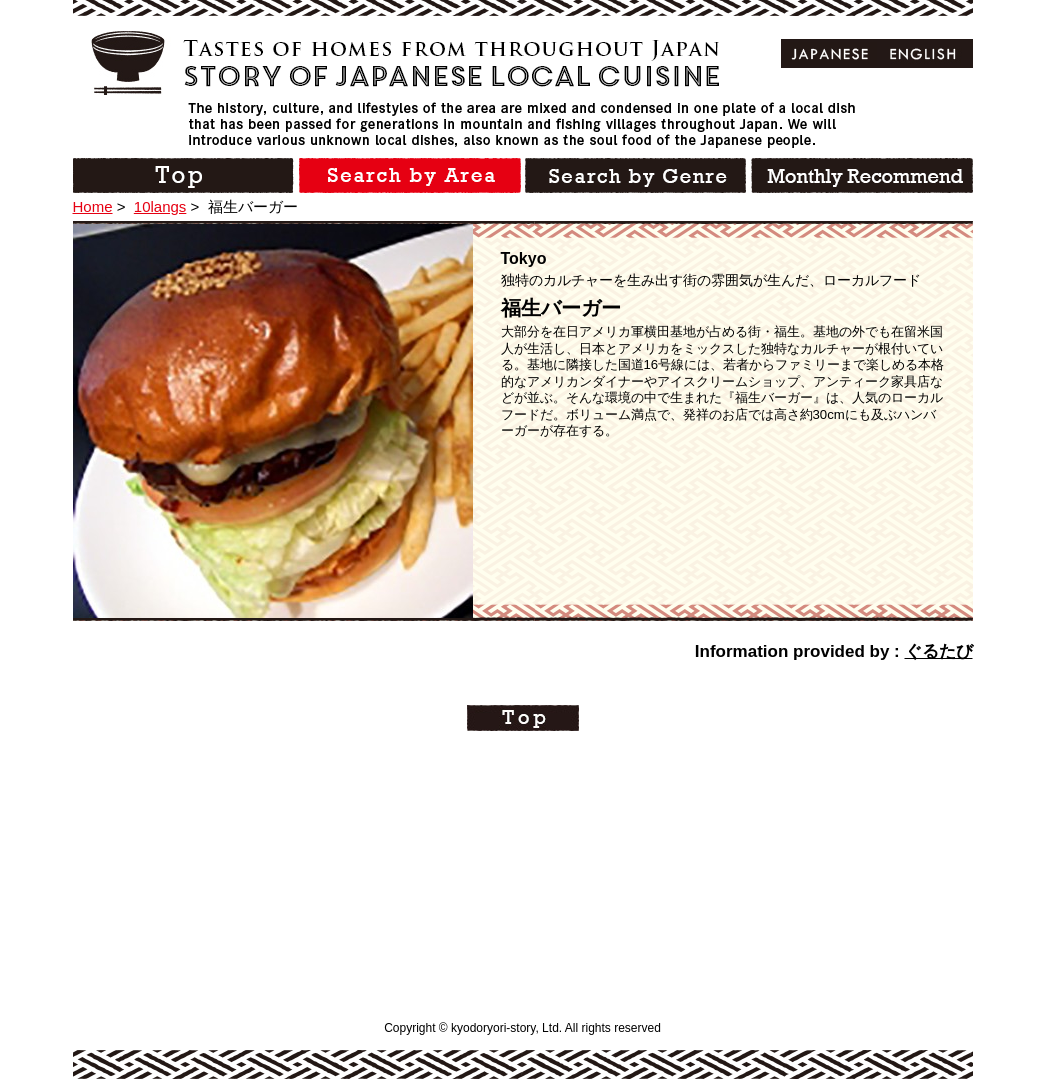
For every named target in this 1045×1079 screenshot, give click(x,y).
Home (93, 206)
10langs (160, 206)
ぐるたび (939, 651)
